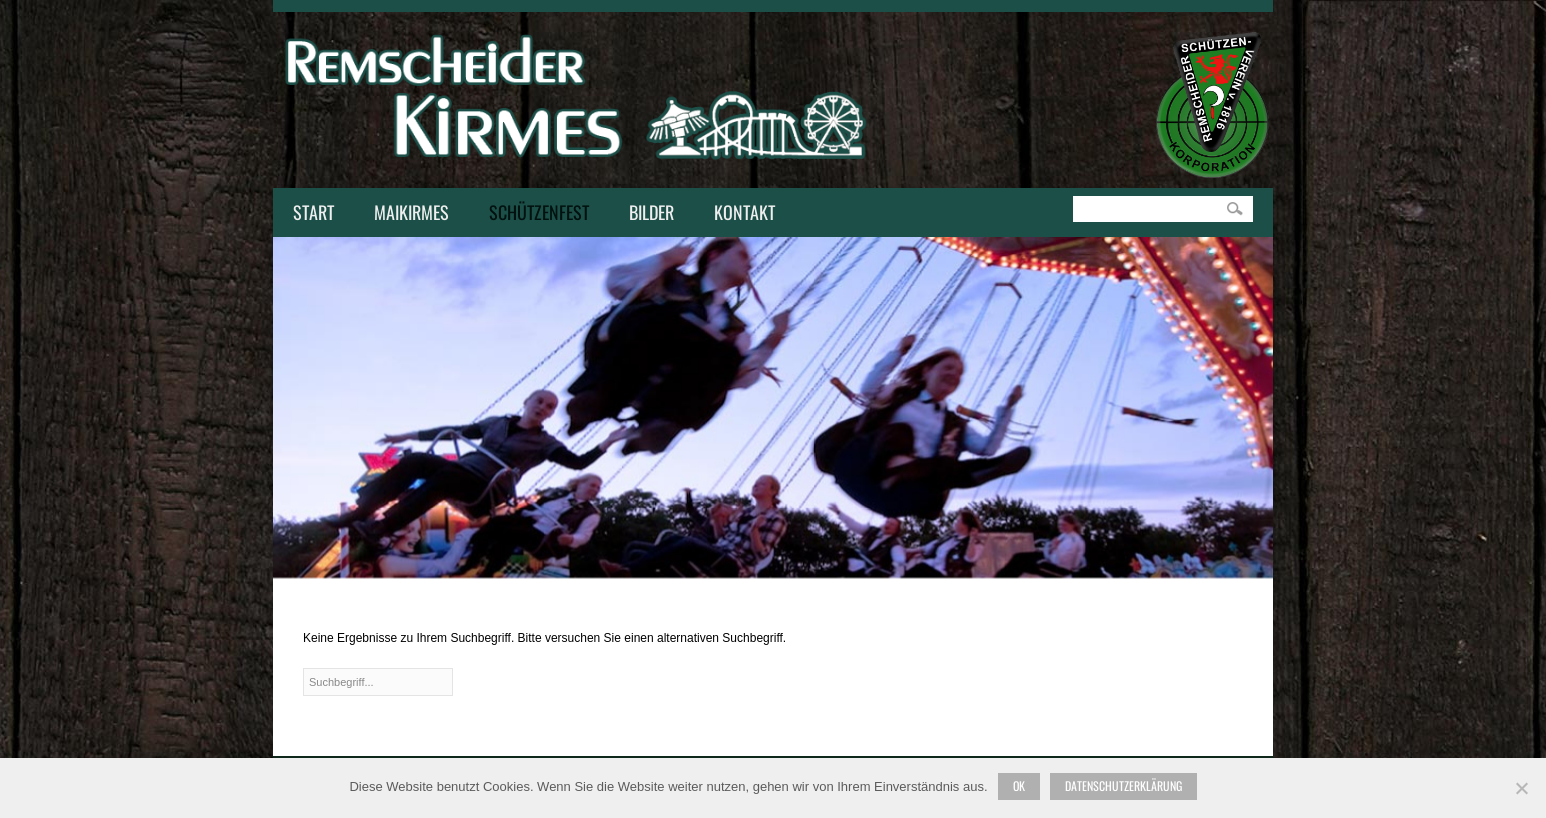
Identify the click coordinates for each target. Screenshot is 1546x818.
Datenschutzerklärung (1123, 785)
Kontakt (739, 214)
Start (313, 212)
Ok (1019, 785)
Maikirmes (406, 214)
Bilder (651, 212)
